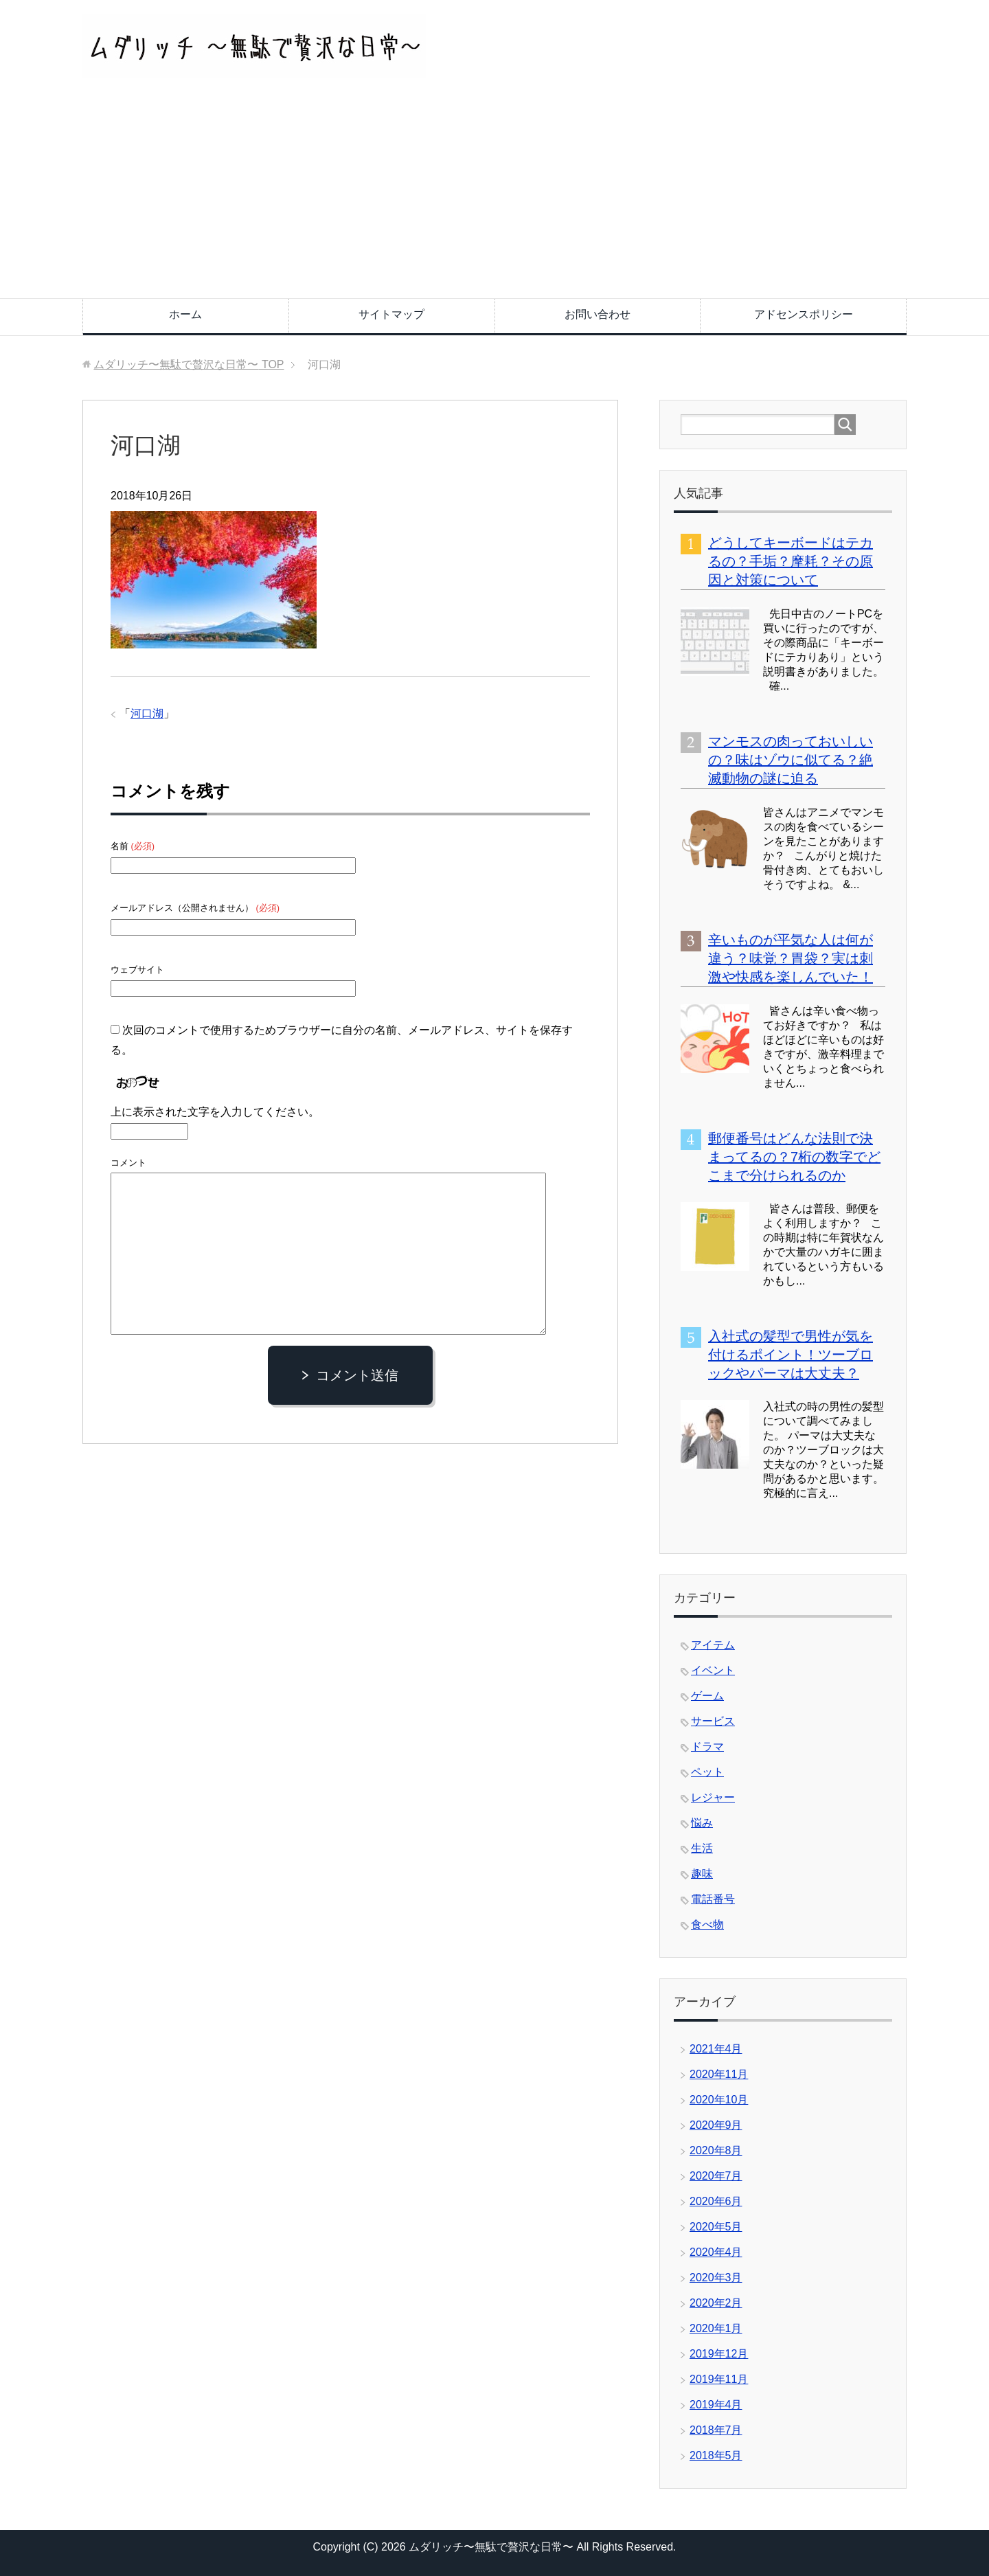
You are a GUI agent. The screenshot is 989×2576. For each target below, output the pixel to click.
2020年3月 (716, 2277)
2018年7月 (716, 2430)
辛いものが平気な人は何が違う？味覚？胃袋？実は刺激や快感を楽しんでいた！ (790, 958)
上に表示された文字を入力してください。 (215, 1112)
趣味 (702, 1873)
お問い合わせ (597, 314)
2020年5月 (716, 2227)
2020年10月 (719, 2099)
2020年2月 (716, 2303)
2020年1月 (716, 2328)
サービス (713, 1721)
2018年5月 (716, 2455)
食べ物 (707, 1924)
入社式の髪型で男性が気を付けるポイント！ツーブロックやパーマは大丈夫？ (790, 1355)
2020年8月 (716, 2150)
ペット (707, 1772)
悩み (702, 1823)
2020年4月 (716, 2252)
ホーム (185, 314)
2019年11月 (719, 2379)
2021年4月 (716, 2049)
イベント (713, 1670)
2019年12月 (719, 2354)
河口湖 (146, 713)
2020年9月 (716, 2125)
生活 (702, 1848)
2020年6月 (716, 2201)
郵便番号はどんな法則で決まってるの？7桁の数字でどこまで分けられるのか (794, 1157)
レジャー (713, 1797)
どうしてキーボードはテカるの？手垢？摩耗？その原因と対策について (790, 561)
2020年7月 (716, 2176)
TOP (188, 364)
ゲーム (707, 1696)
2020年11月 (719, 2074)
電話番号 (713, 1899)
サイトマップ (391, 314)
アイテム (713, 1645)
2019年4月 (716, 2404)
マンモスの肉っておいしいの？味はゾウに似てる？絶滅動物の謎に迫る (790, 760)
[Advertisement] (494, 195)
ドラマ (707, 1746)
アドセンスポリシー (803, 314)
